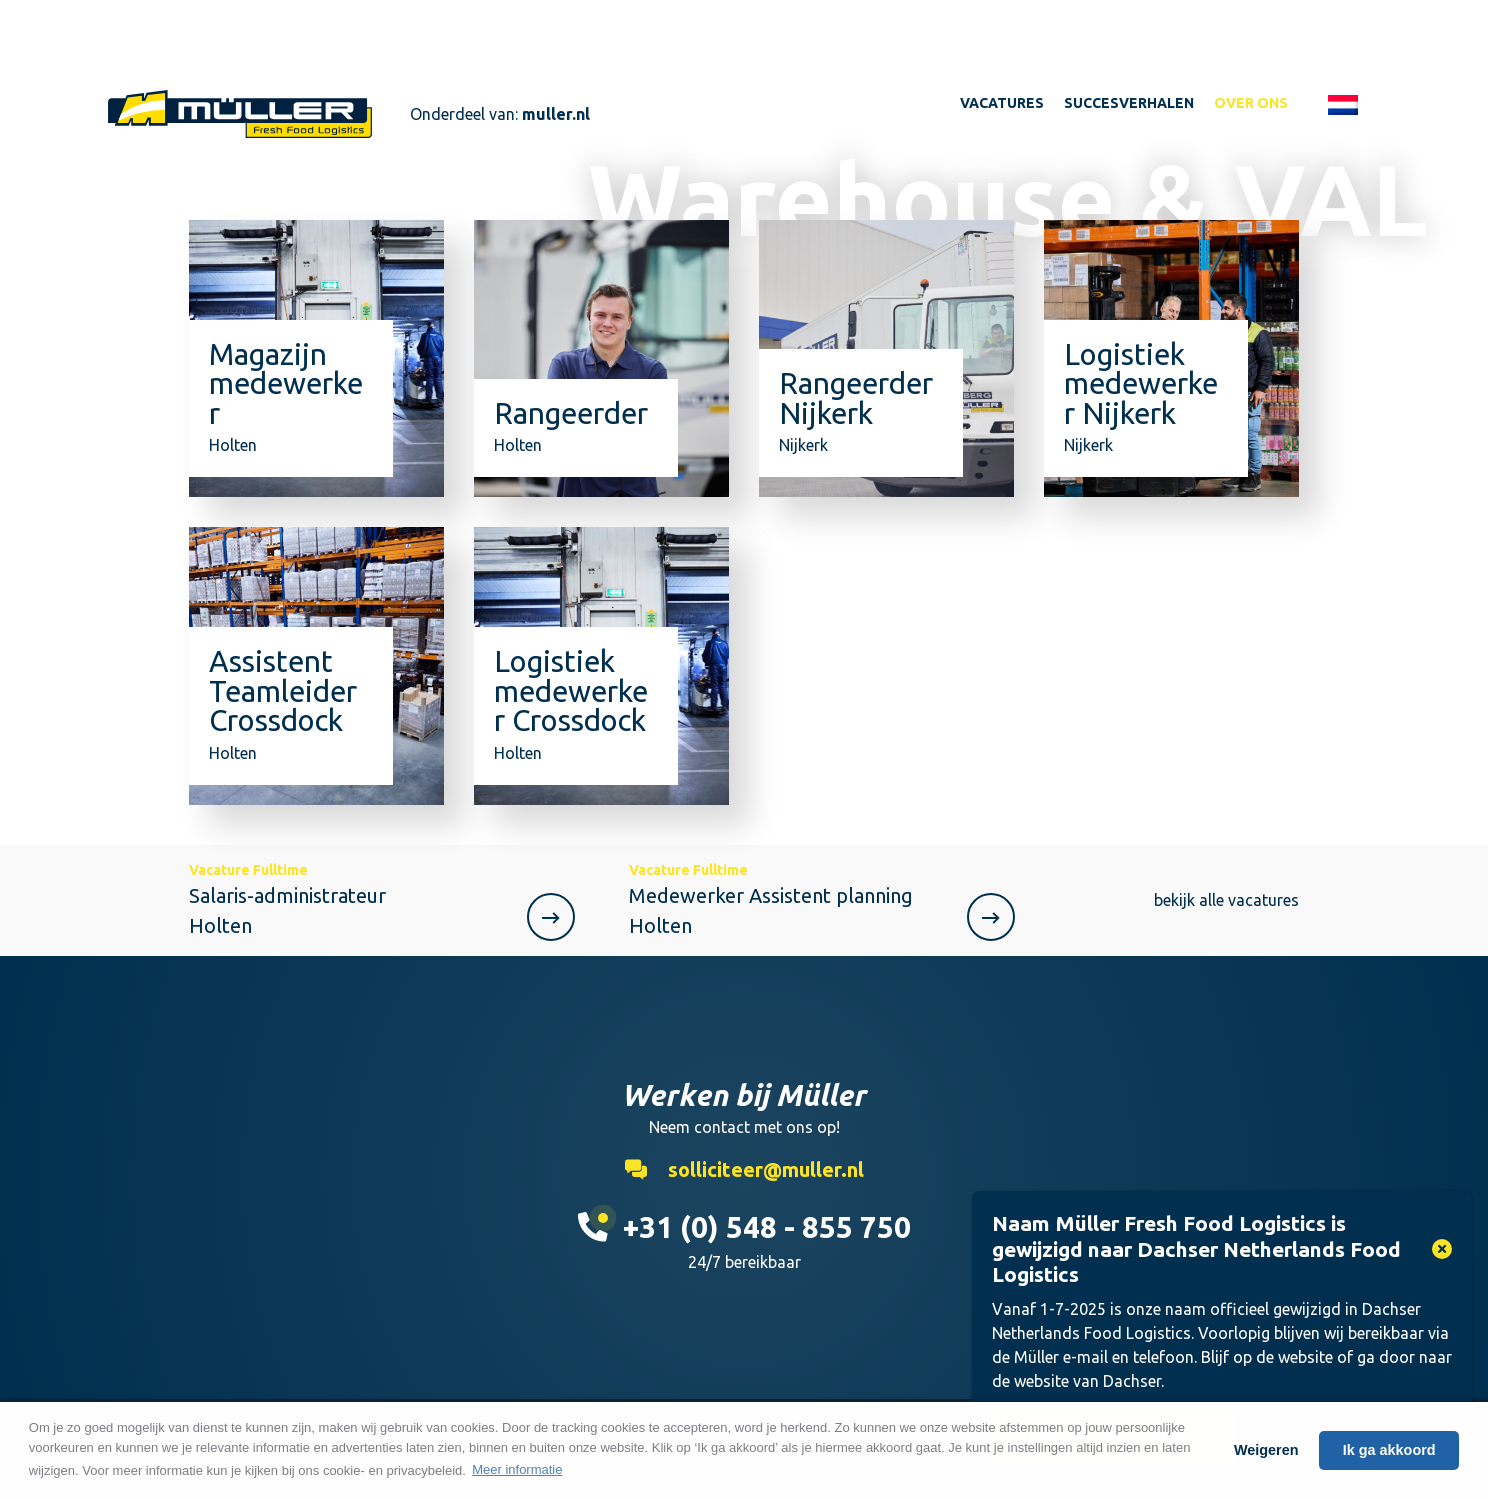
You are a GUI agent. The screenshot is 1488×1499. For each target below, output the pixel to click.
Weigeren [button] (1266, 1450)
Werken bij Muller (240, 114)
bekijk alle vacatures (1226, 900)
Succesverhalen (1129, 103)
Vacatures (1002, 103)
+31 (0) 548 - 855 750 (744, 1227)
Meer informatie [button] (517, 1469)
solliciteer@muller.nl (744, 1169)
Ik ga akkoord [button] (1389, 1450)
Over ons (1251, 103)
